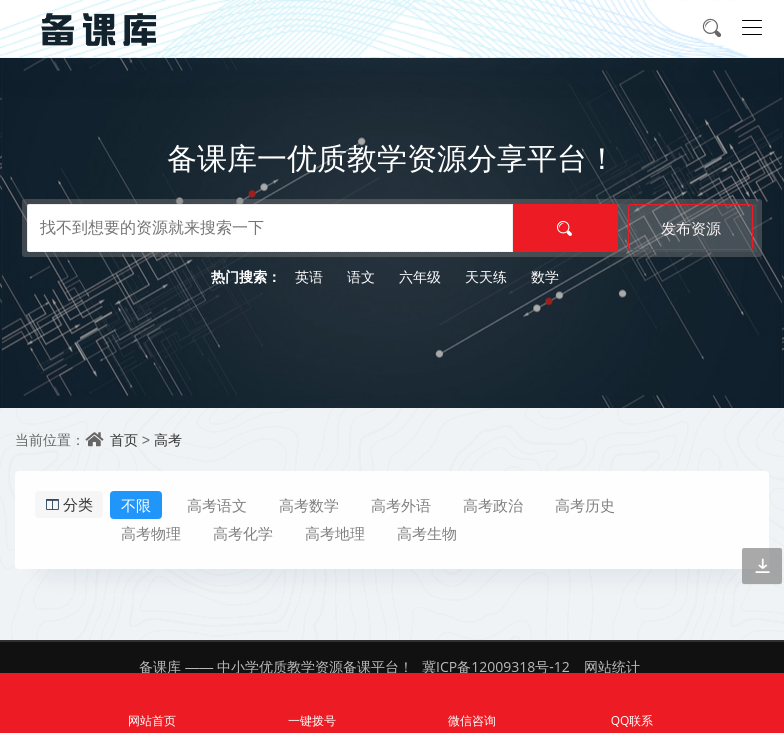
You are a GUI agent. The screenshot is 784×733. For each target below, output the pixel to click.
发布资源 (691, 228)
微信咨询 (472, 703)
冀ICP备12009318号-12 (496, 666)
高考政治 (493, 505)
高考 (168, 439)
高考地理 (335, 533)
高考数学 (309, 505)
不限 (136, 505)
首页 (124, 439)
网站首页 (152, 703)
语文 (361, 276)
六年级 (420, 276)
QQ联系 (632, 703)
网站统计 (612, 666)
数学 (545, 276)
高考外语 (401, 505)
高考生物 (427, 533)
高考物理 (151, 533)
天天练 (486, 276)
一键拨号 (312, 703)
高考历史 (585, 505)
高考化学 (243, 533)
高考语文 (217, 505)
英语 (309, 276)
